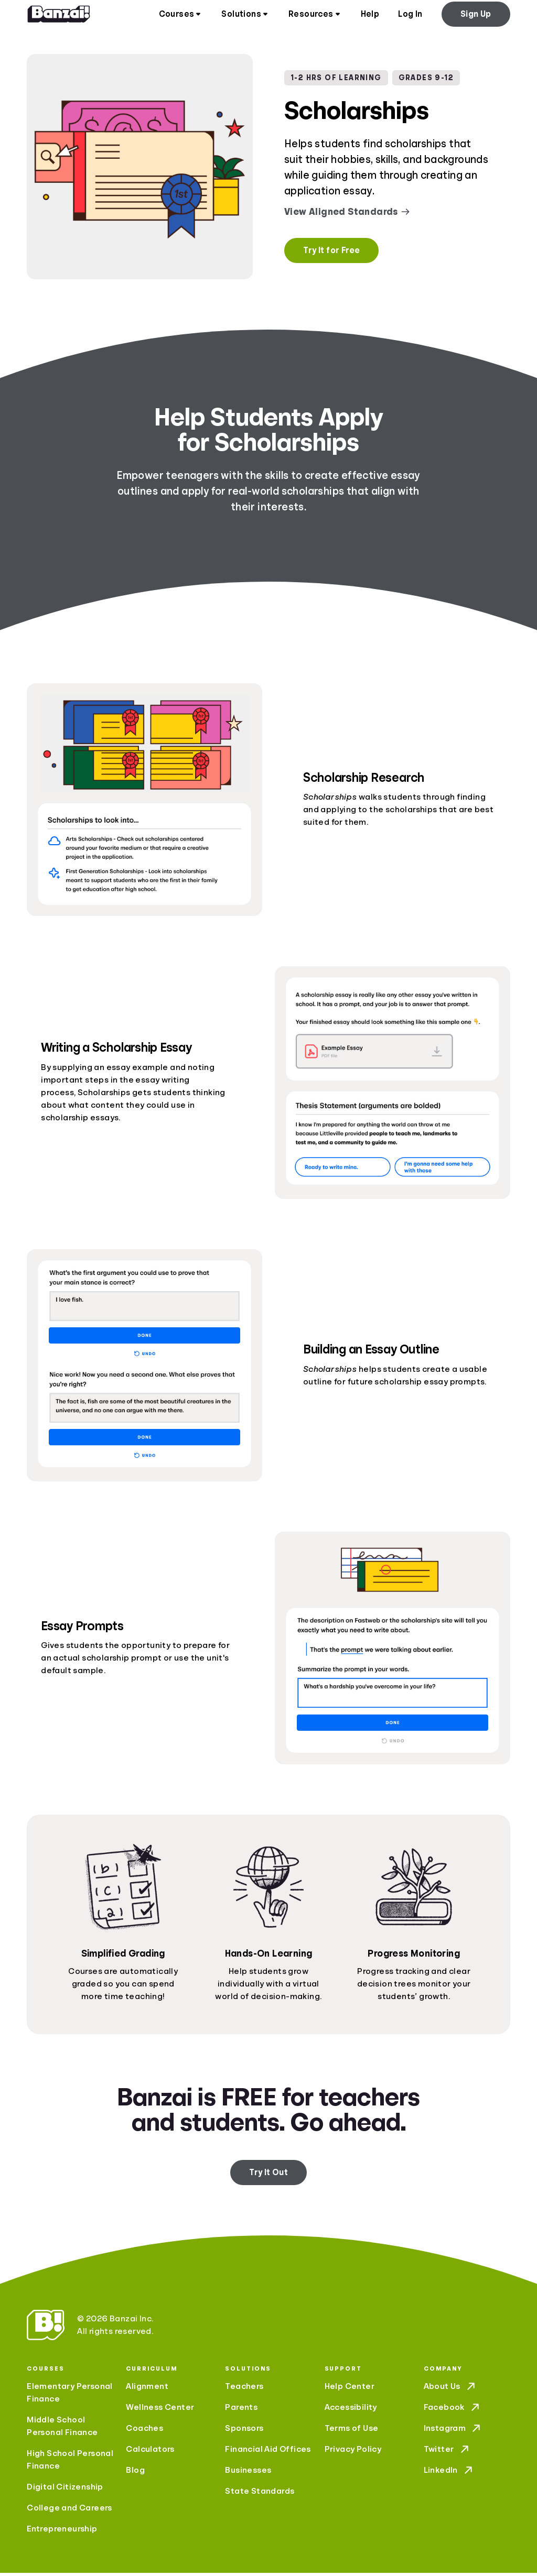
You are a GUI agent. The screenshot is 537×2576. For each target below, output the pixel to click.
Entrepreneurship (62, 2532)
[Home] (59, 15)
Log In (410, 16)
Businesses (248, 2473)
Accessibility (351, 2410)
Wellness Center (160, 2410)
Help (370, 16)
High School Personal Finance (70, 2462)
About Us (450, 2389)
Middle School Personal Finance (62, 2429)
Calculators (150, 2452)
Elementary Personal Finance (70, 2395)
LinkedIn (449, 2473)
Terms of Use (352, 2431)
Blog (135, 2473)
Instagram (453, 2431)
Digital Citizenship (65, 2490)
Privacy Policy (353, 2452)
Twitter (447, 2452)
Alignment (147, 2389)
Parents (241, 2410)
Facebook (452, 2410)
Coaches (144, 2431)
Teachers (244, 2389)
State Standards (259, 2494)
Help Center (349, 2389)
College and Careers (69, 2511)
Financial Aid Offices (267, 2452)
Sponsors (244, 2431)
